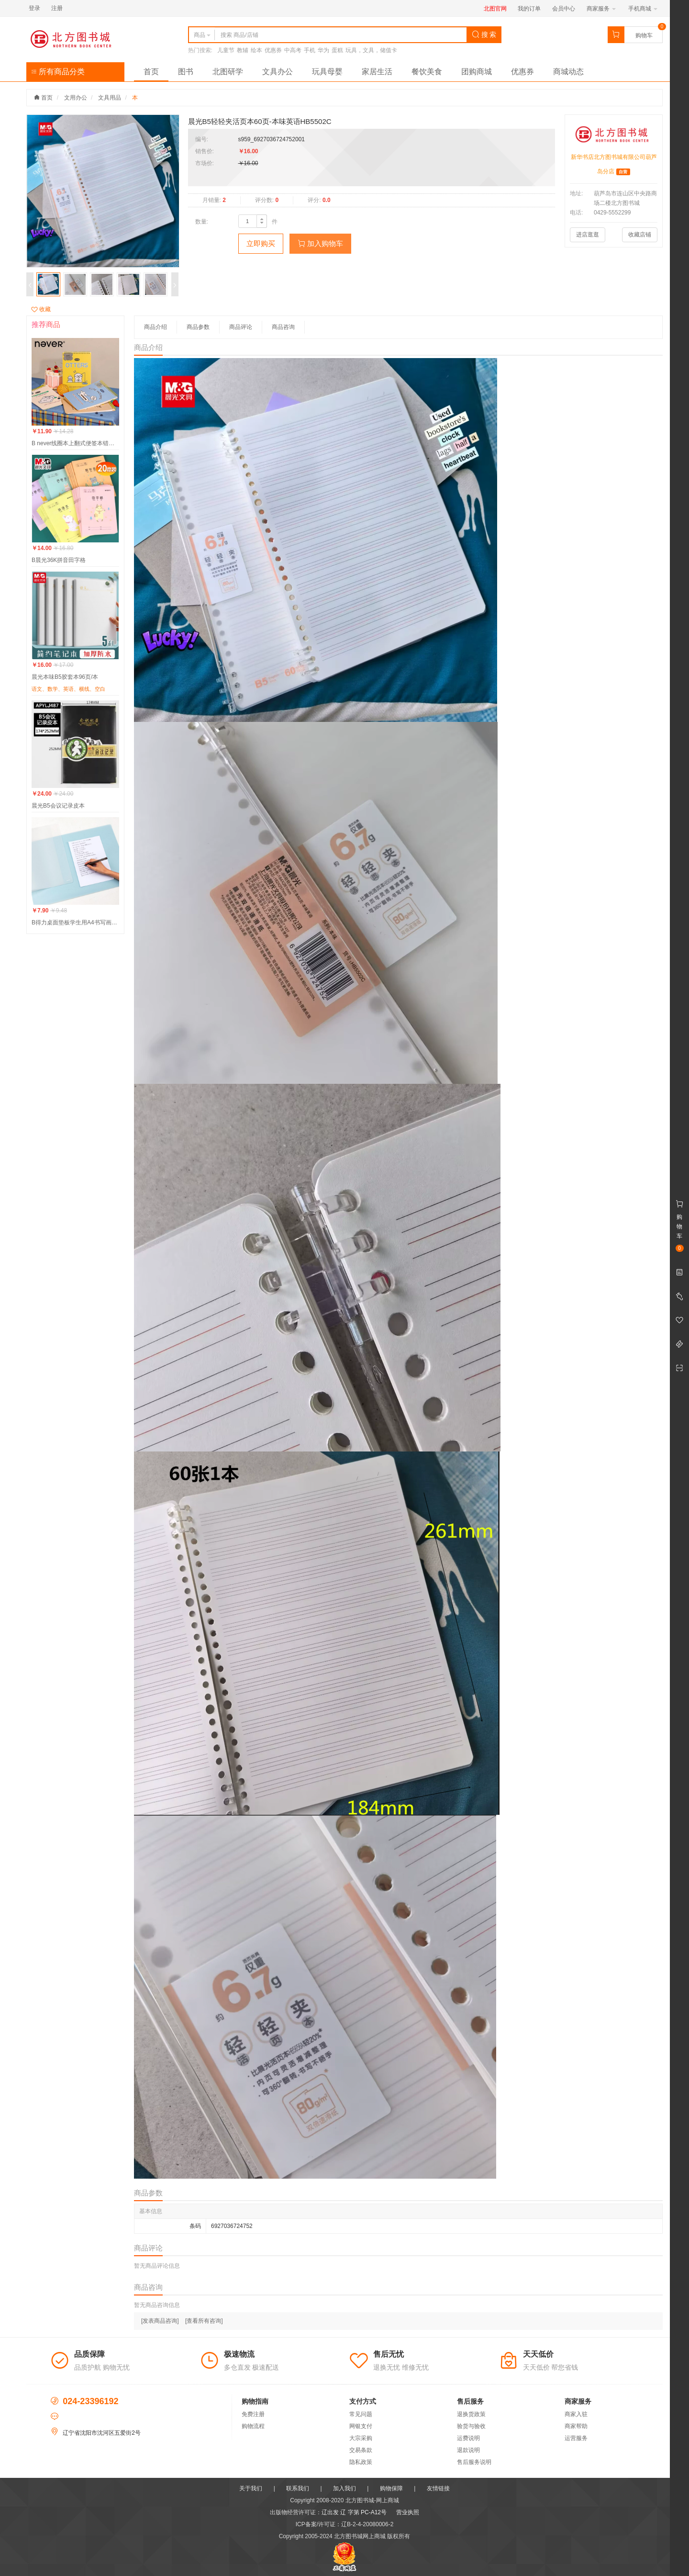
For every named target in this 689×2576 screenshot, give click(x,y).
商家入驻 (576, 2414)
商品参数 (198, 327)
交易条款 (360, 2450)
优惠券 (273, 50)
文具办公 (277, 71)
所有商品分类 (58, 71)
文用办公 (75, 97)
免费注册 (253, 2414)
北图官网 (495, 8)
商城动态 (568, 71)
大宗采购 (360, 2438)
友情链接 (438, 2488)
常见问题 (360, 2414)
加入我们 (344, 2488)
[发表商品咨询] (160, 2320)
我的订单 (529, 8)
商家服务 (601, 8)
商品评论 (240, 327)
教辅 (242, 50)
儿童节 (225, 50)
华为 (323, 50)
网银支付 (360, 2426)
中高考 (292, 50)
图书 (185, 71)
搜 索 (484, 34)
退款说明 (468, 2450)
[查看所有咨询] (204, 2320)
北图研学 (227, 71)
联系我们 (297, 2488)
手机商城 (642, 8)
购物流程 (253, 2426)
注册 (57, 8)
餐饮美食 (426, 71)
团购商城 (476, 71)
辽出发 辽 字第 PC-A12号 (354, 2512)
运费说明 (468, 2438)
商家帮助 (576, 2426)
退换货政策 (471, 2414)
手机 (309, 50)
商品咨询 (283, 327)
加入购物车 (320, 243)
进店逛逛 (587, 234)
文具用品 (109, 97)
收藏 (41, 309)
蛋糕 (337, 50)
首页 (151, 71)
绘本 (256, 50)
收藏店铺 (639, 234)
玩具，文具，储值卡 (371, 50)
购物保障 (391, 2488)
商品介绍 (155, 327)
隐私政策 (360, 2462)
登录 (34, 8)
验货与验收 (471, 2426)
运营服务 (576, 2438)
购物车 (644, 35)
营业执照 (407, 2512)
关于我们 (250, 2488)
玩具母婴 (327, 71)
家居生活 (377, 71)
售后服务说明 (474, 2462)
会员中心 (563, 8)
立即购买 (260, 243)
